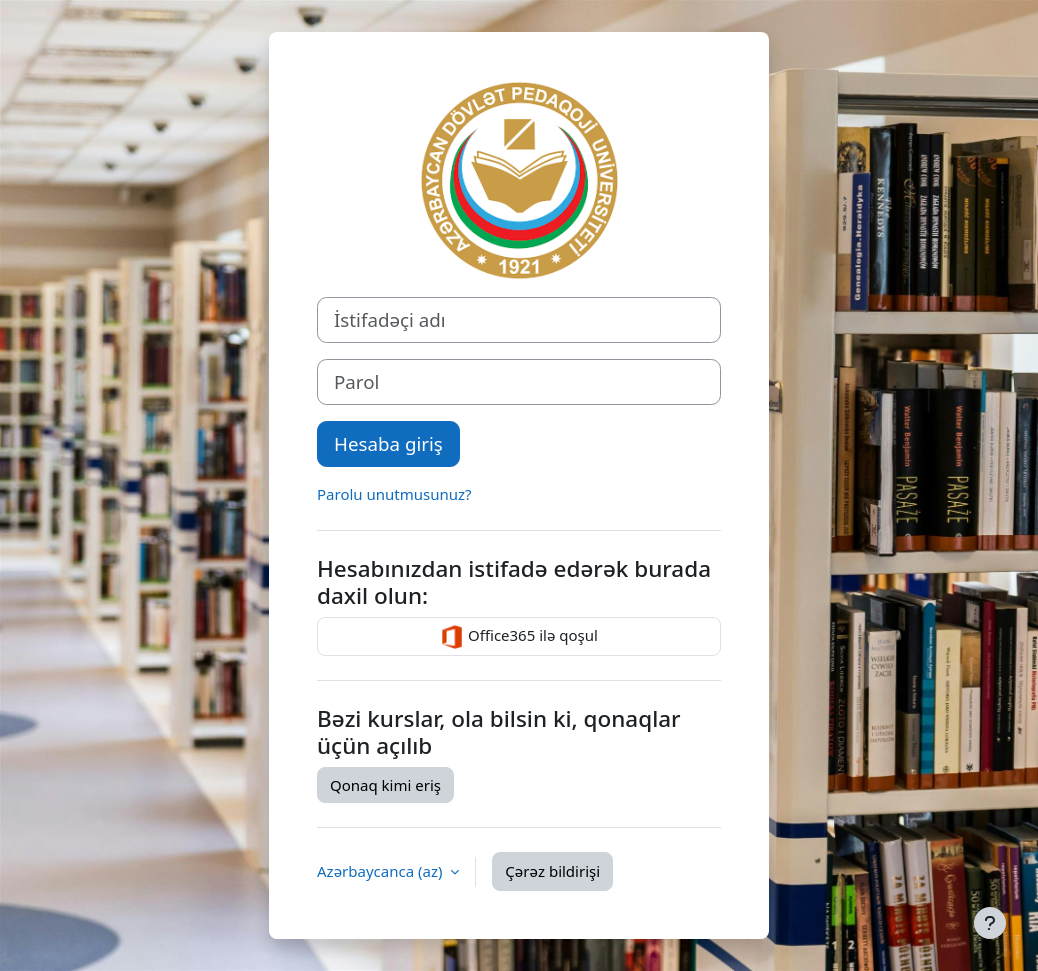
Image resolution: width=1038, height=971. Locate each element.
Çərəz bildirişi (552, 871)
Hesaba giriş (388, 443)
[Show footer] (990, 923)
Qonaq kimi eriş (385, 785)
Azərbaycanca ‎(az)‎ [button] (381, 871)
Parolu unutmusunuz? (394, 494)
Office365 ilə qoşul (519, 637)
